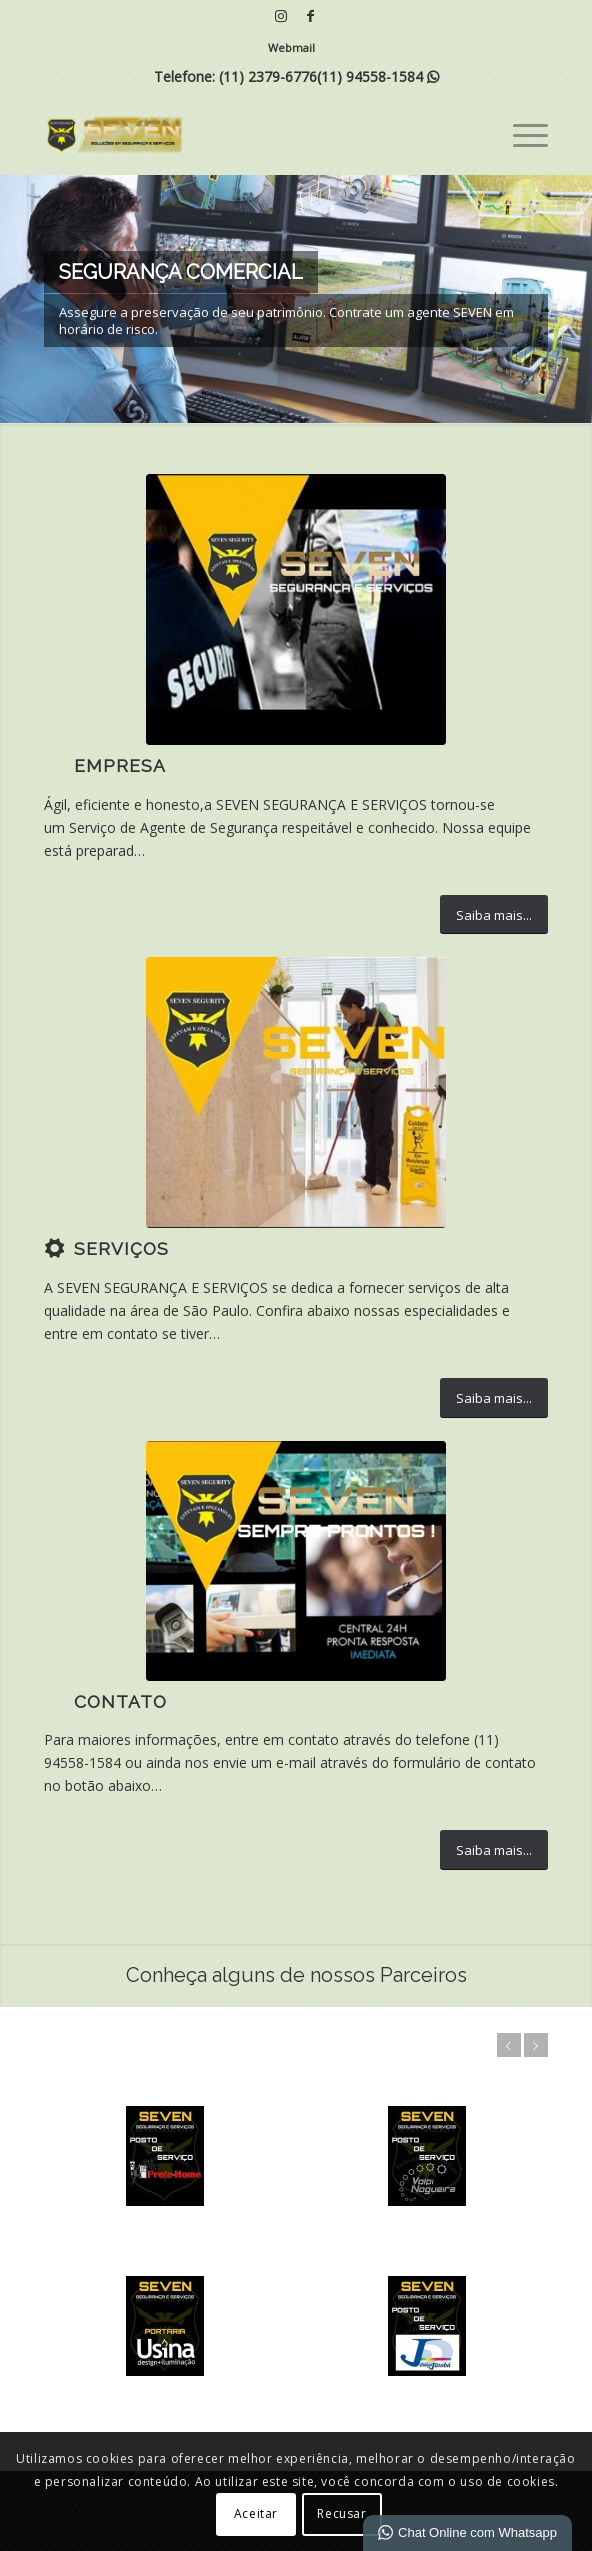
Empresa (120, 766)
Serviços (121, 1249)
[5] (296, 609)
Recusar (341, 2513)
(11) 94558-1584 (370, 76)
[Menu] (520, 134)
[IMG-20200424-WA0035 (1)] (296, 1561)
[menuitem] (291, 48)
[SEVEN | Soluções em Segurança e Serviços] (245, 134)
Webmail (291, 47)
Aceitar (256, 2513)
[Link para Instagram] (281, 16)
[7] (296, 1092)
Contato (120, 1702)
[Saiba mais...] (494, 915)
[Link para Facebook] (310, 16)
